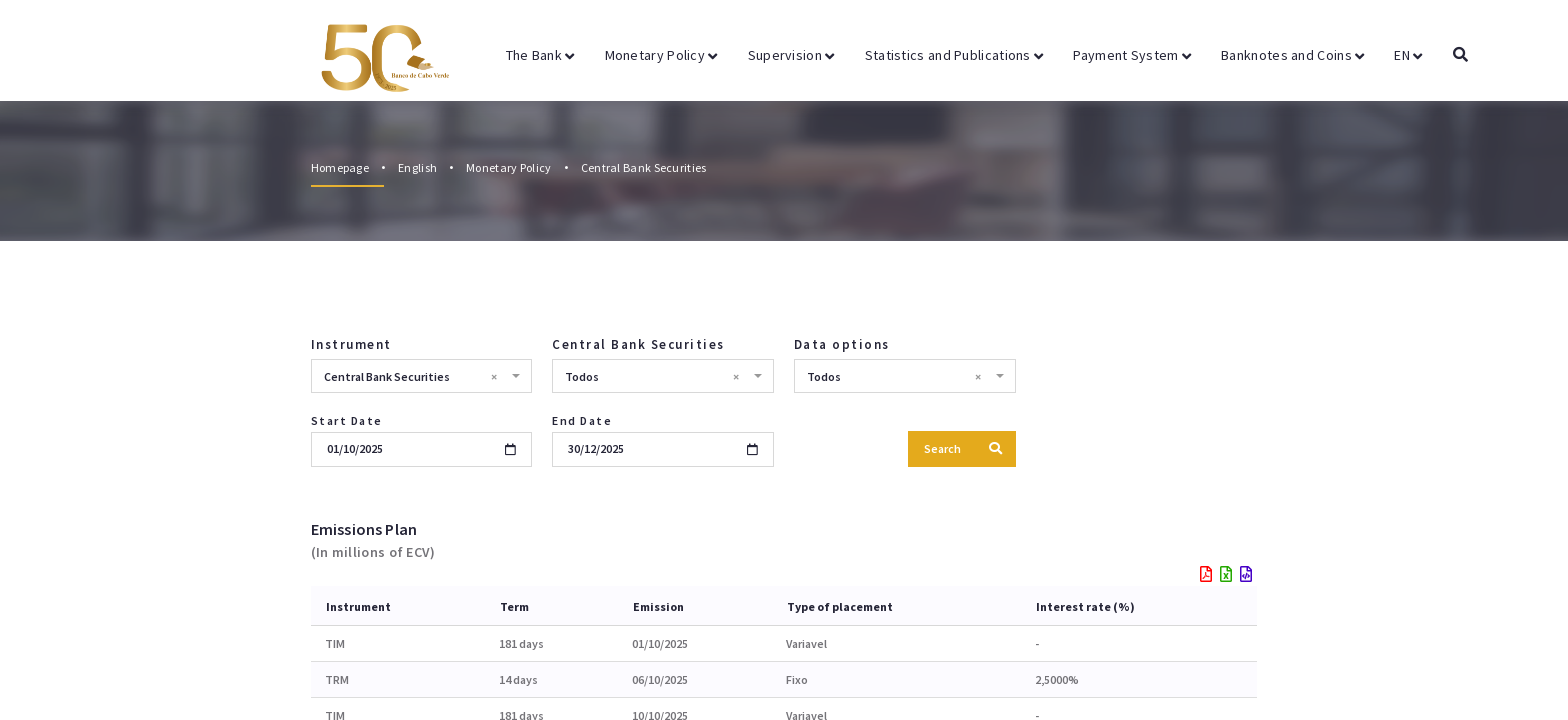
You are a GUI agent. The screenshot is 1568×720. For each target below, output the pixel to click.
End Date (582, 420)
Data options (842, 344)
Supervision (791, 55)
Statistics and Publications (954, 55)
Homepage (340, 167)
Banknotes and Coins (1292, 55)
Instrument (351, 344)
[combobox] (422, 376)
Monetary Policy (661, 55)
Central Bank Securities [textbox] (411, 377)
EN (1408, 55)
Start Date (347, 420)
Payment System (1132, 55)
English (417, 167)
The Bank (540, 55)
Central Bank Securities (644, 167)
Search (963, 448)
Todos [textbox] (652, 377)
